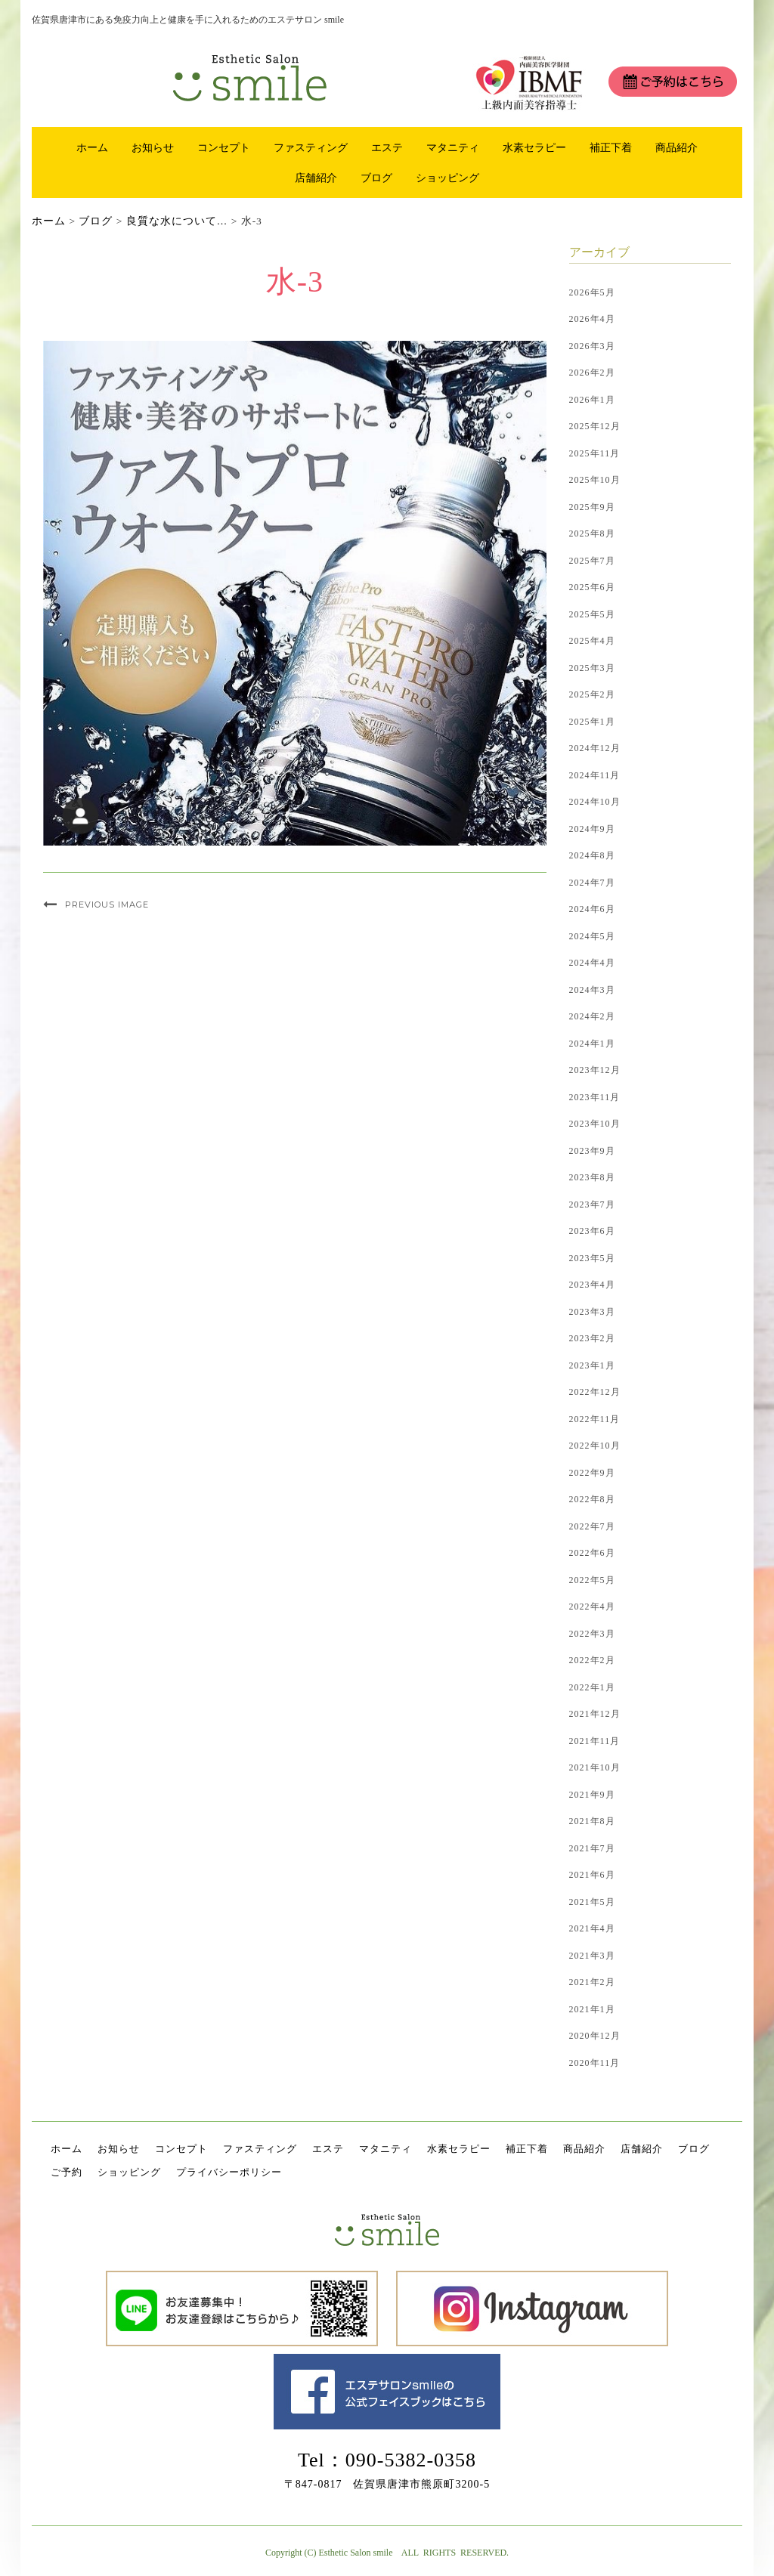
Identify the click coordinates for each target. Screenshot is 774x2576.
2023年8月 (592, 1177)
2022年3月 (592, 1633)
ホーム (92, 147)
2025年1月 (592, 721)
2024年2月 (592, 1016)
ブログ (376, 177)
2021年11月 (595, 1741)
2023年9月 (592, 1151)
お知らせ (153, 147)
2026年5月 (592, 292)
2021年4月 (592, 1928)
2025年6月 (592, 587)
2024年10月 (595, 801)
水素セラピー (534, 147)
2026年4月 (592, 319)
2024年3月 (592, 990)
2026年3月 (592, 346)
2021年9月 (592, 1794)
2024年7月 (592, 882)
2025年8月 (592, 533)
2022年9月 (592, 1472)
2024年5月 (592, 936)
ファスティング (311, 147)
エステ (387, 147)
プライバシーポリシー (229, 2172)
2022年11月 (595, 1419)
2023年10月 (595, 1123)
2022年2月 (592, 1660)
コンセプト (223, 147)
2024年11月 (595, 775)
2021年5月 (592, 1902)
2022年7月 (592, 1526)
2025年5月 (592, 614)
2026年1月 (592, 399)
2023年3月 (592, 1312)
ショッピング (447, 177)
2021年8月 (592, 1821)
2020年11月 (595, 2063)
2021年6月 (592, 1874)
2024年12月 (595, 748)
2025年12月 (595, 426)
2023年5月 (592, 1258)
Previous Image (107, 904)
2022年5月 (592, 1580)
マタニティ (452, 147)
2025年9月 (592, 507)
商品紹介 (676, 147)
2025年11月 (595, 453)
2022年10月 (595, 1445)
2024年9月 (592, 829)
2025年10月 (595, 480)
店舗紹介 (316, 177)
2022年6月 (592, 1553)
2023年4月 (592, 1284)
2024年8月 (592, 855)
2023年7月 (592, 1204)
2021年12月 (595, 1714)
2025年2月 (592, 694)
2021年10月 (595, 1767)
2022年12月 (595, 1392)
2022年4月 (592, 1606)
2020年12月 (595, 2035)
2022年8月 (592, 1499)
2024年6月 (592, 909)
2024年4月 (592, 962)
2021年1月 (592, 2009)
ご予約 (66, 2172)
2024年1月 (592, 1043)
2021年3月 (592, 1955)
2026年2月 (592, 372)
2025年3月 (592, 668)
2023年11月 (595, 1097)
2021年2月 (592, 1982)
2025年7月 (592, 560)
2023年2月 (592, 1338)
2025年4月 (592, 640)
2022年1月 (592, 1687)
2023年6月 (592, 1231)
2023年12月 (595, 1070)
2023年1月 (592, 1365)
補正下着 (611, 147)
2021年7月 (592, 1848)
